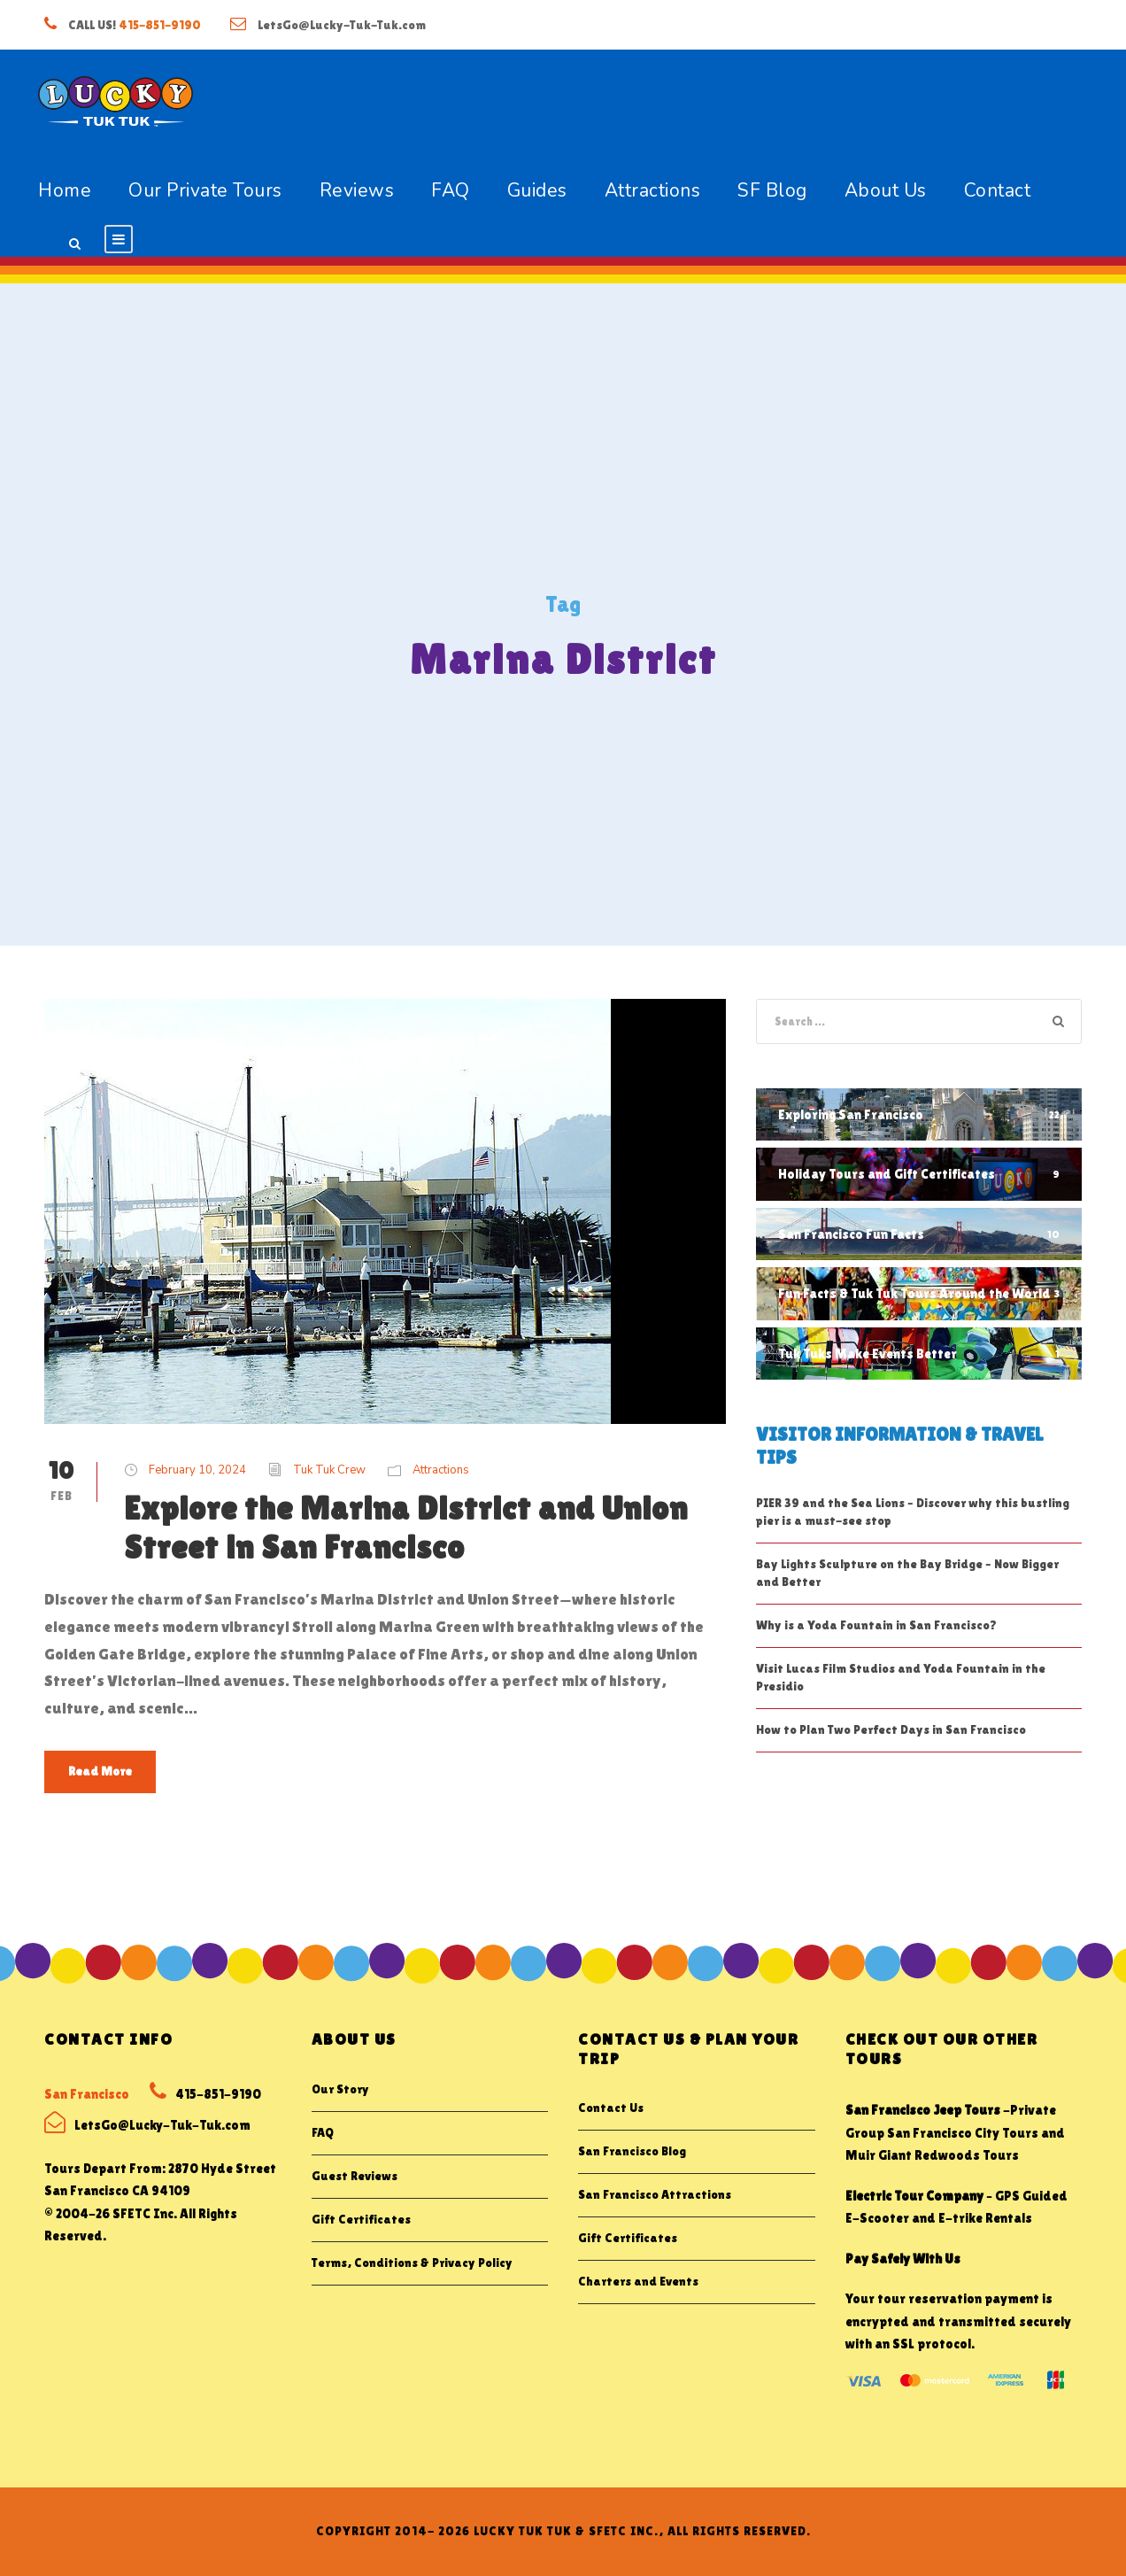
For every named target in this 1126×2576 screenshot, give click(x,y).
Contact (997, 190)
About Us (885, 190)
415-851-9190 (160, 25)
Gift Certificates (361, 2219)
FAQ (450, 190)
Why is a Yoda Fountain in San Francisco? (876, 1625)
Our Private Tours (205, 190)
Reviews (357, 190)
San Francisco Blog (632, 2151)
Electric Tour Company (914, 2195)
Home (64, 190)
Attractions (653, 190)
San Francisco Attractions (654, 2194)
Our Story (340, 2089)
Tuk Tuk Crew (329, 1470)
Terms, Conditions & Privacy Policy (412, 2262)
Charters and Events (638, 2281)
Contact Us (611, 2107)
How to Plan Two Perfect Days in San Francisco (891, 1729)
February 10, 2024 (197, 1470)
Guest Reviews (354, 2176)
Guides (537, 190)
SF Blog (772, 190)
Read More (100, 1771)
